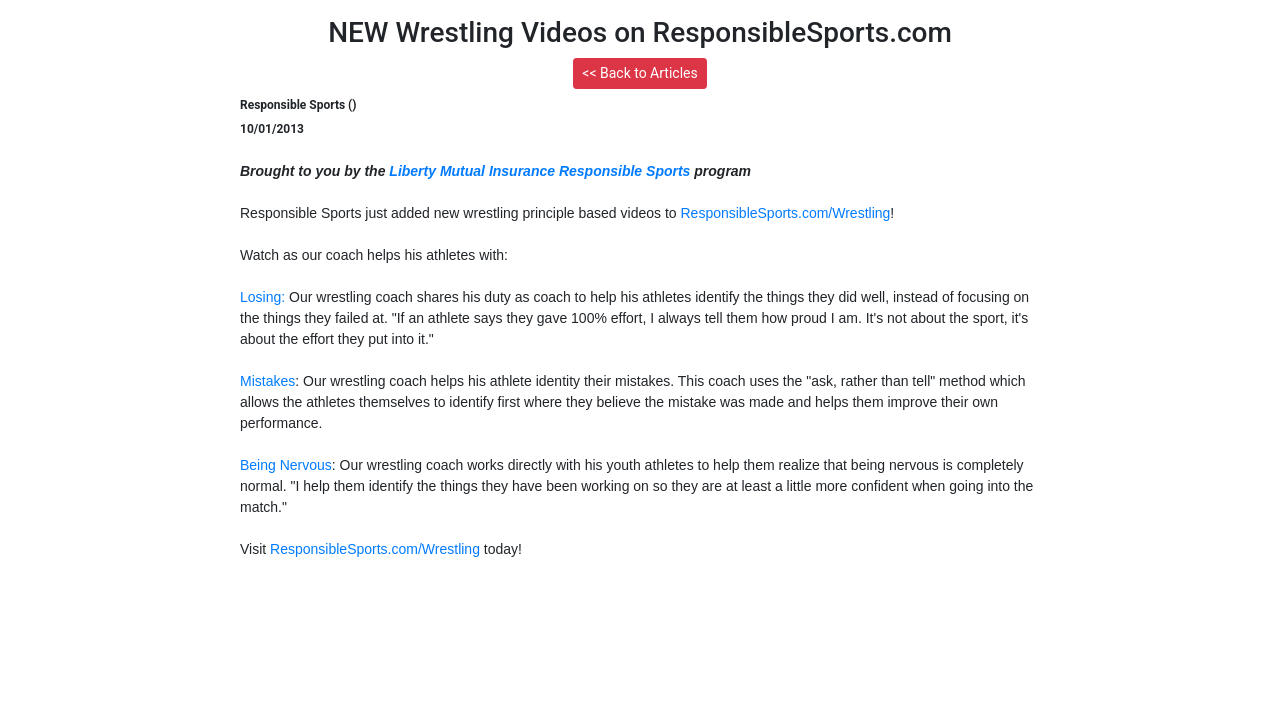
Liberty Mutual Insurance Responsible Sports (539, 171)
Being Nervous (286, 465)
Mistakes (267, 381)
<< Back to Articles (639, 73)
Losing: (262, 297)
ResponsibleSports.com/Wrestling (785, 213)
